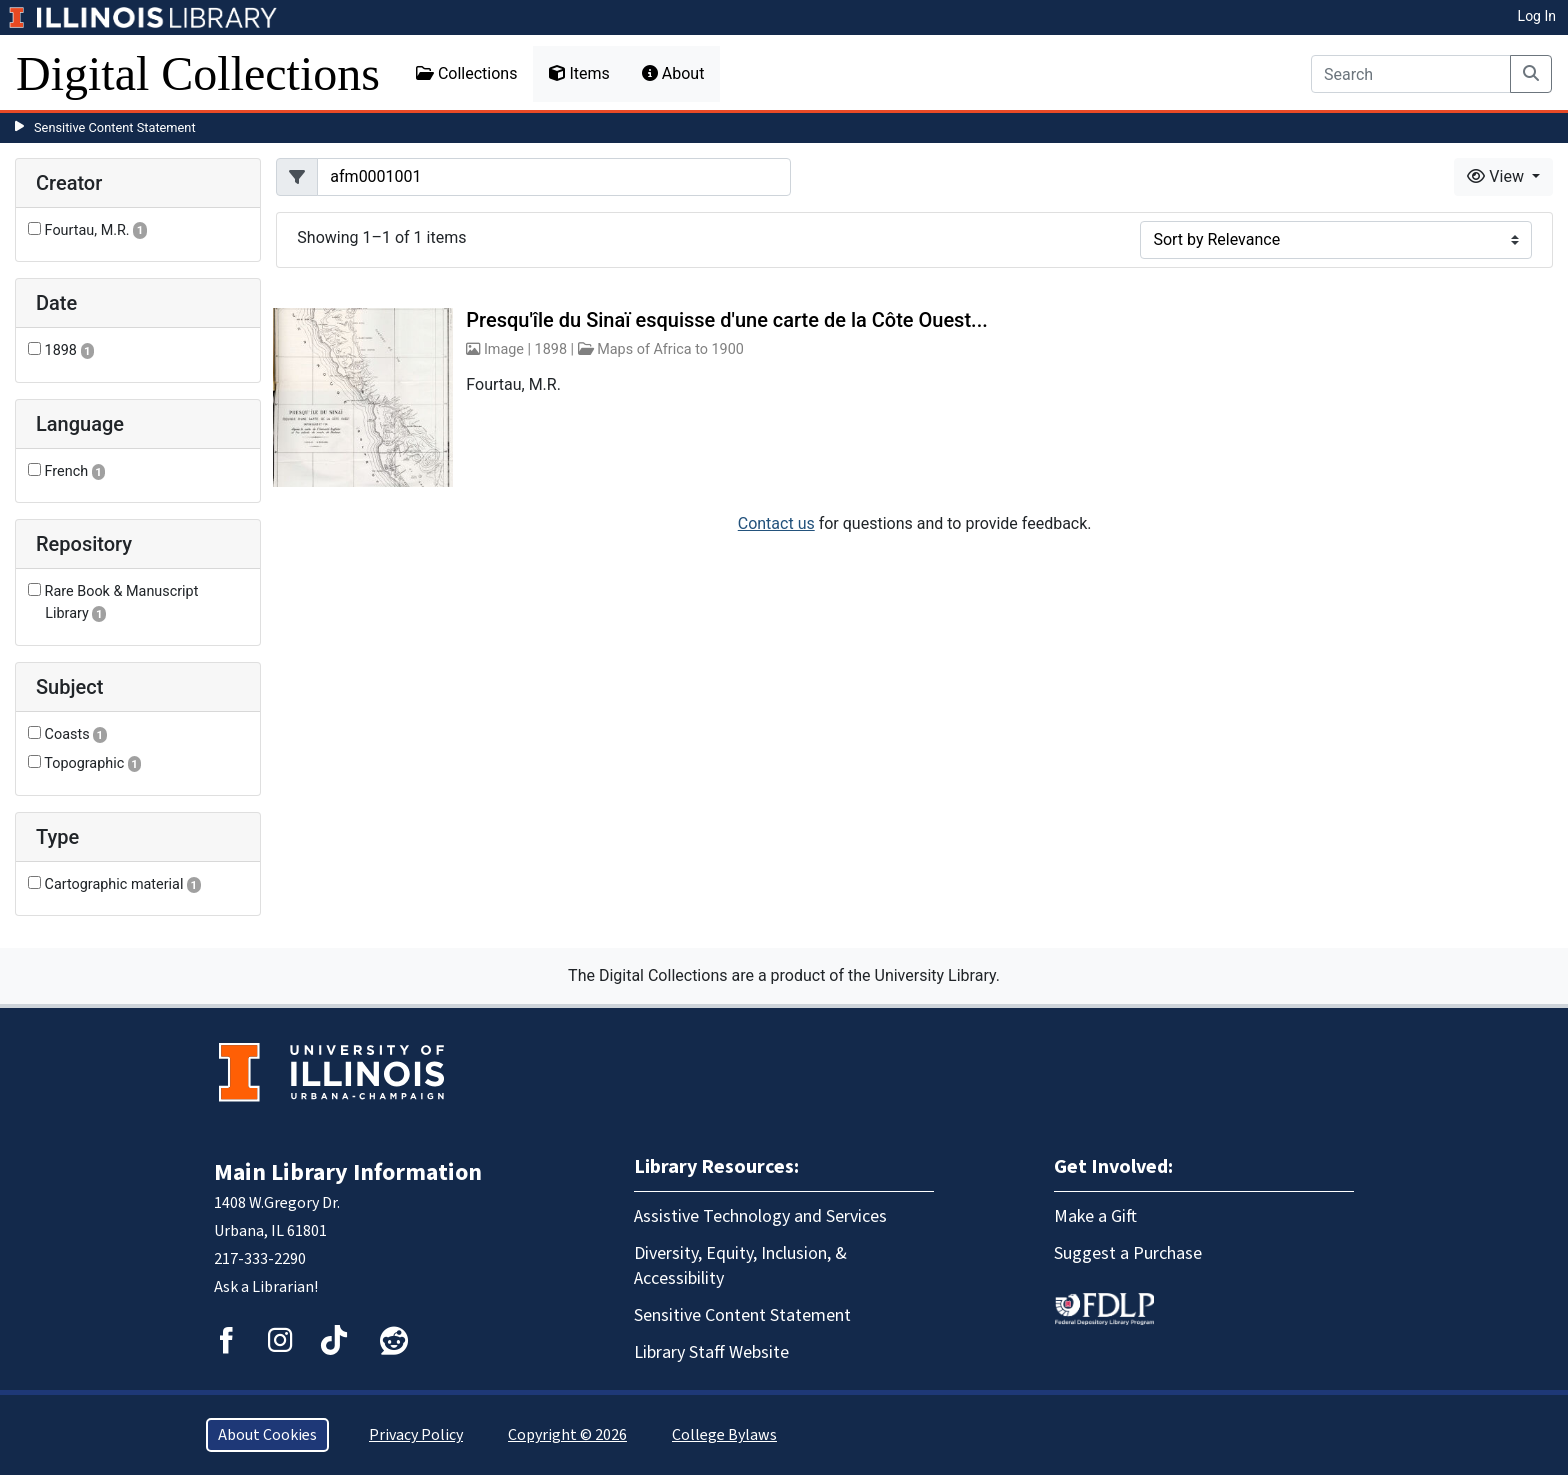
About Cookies (267, 1435)
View (1497, 176)
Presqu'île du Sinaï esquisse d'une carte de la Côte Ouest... (726, 320)
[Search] (1411, 74)
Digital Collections (198, 73)
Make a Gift (1095, 1216)
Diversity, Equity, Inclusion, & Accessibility (740, 1266)
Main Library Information (348, 1172)
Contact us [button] (776, 523)
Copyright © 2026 (567, 1435)
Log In (1537, 16)
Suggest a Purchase (1128, 1253)
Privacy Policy (416, 1435)
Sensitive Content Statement (115, 127)
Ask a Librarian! (266, 1287)
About (673, 73)
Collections (467, 73)
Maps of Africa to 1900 (670, 349)
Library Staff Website (711, 1352)
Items (579, 73)
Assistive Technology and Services (760, 1216)
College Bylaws (724, 1435)
